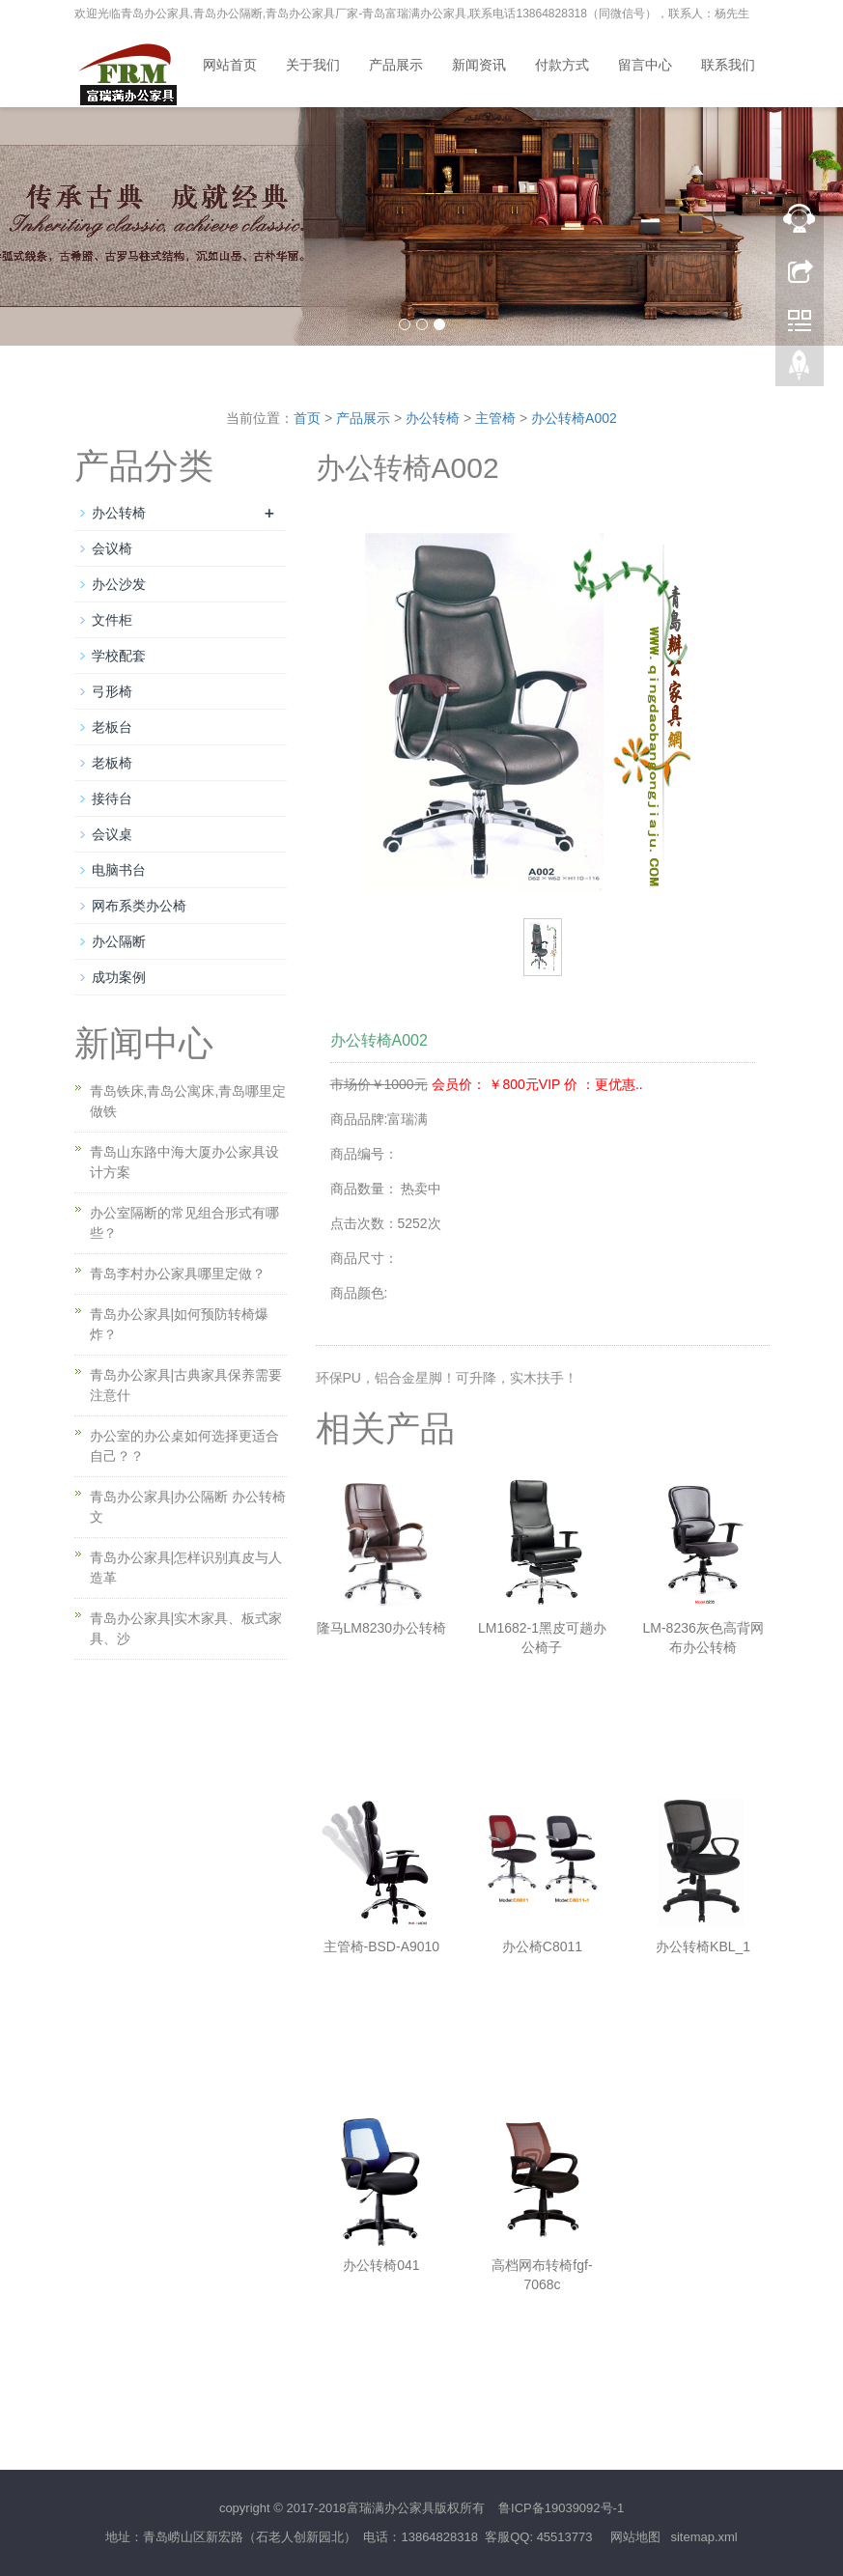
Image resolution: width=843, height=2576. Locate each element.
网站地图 (635, 2537)
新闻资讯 (479, 65)
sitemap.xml (703, 2537)
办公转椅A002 (574, 418)
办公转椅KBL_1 (703, 1946)
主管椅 (495, 418)
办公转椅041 (381, 2265)
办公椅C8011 (542, 1946)
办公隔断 (119, 941)
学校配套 (119, 655)
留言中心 (645, 65)
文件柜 (112, 620)
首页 (307, 418)
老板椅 (112, 762)
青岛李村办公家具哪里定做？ (178, 1273)
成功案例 (119, 977)
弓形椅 (112, 691)
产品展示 (396, 65)
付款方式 (562, 65)
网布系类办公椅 (139, 905)
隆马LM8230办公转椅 (382, 1628)
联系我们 (728, 65)
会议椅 (112, 548)
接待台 (112, 798)
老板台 (112, 727)
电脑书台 (119, 870)
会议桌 (112, 834)
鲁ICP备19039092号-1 (561, 2508)
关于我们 (313, 65)
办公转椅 (433, 418)
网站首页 (230, 65)
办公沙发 (119, 584)
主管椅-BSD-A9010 (381, 1946)
